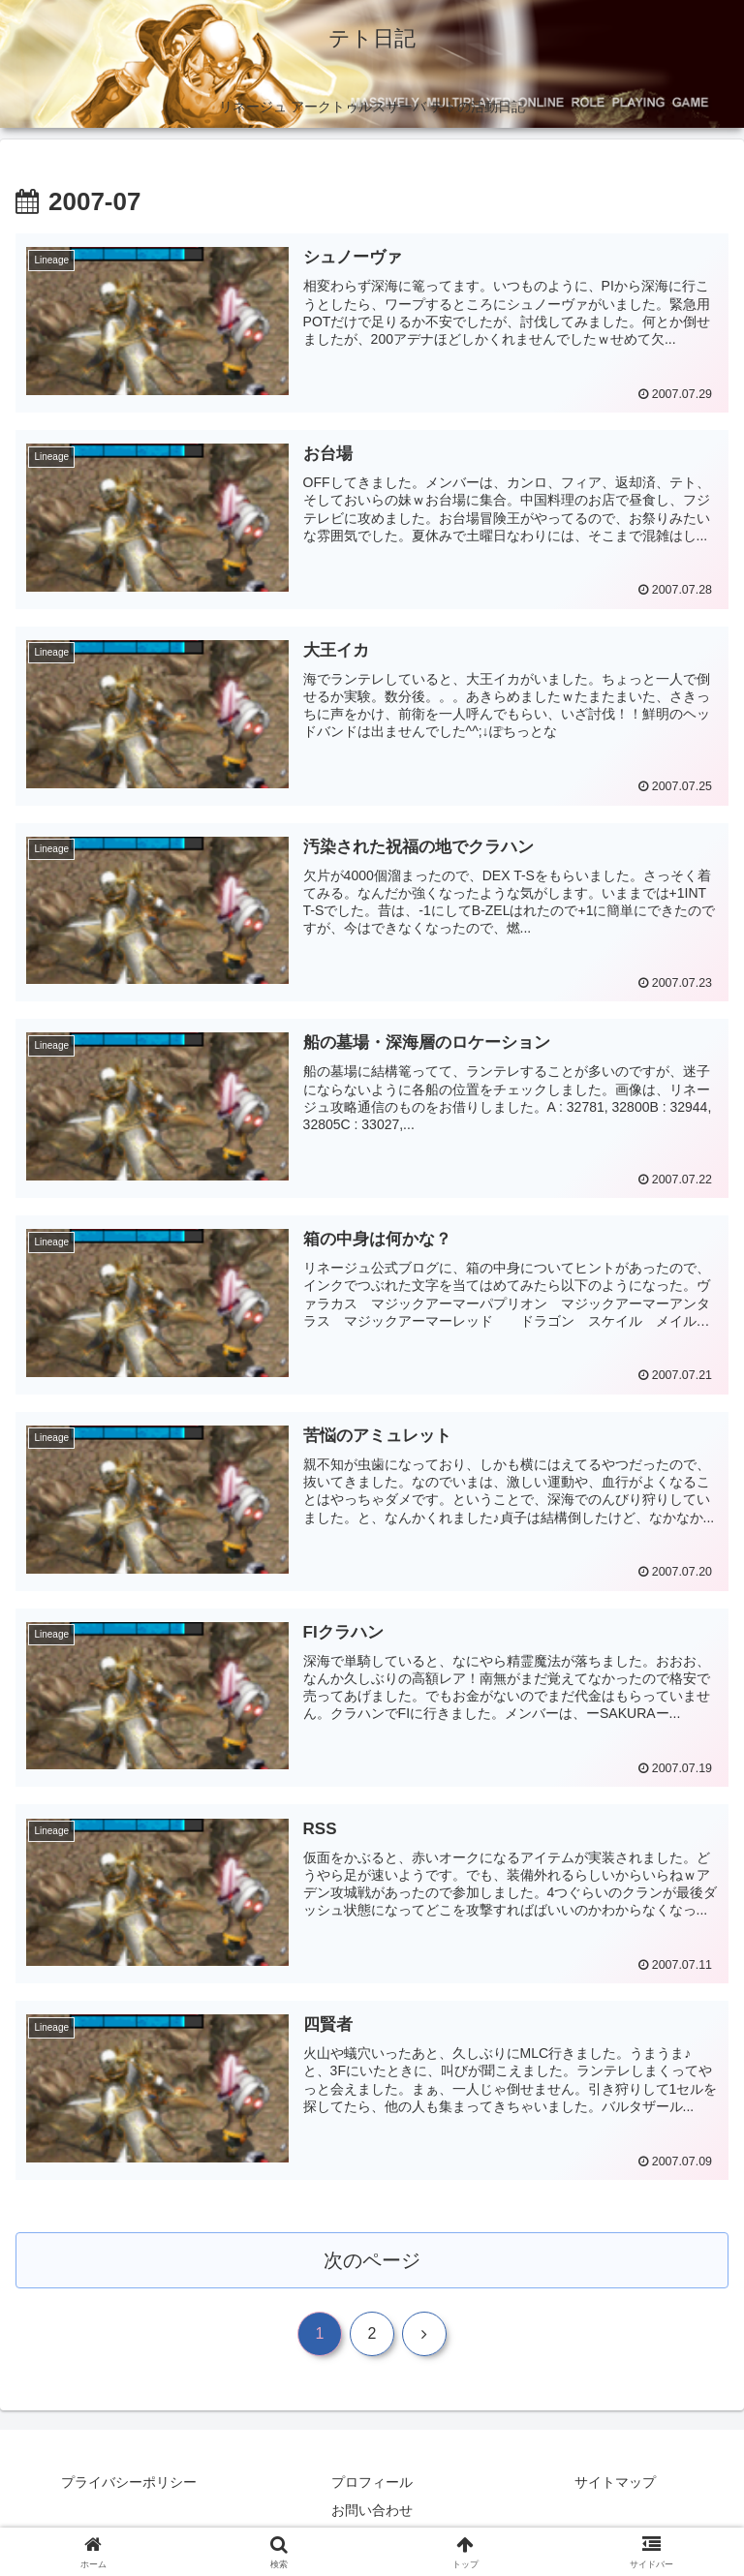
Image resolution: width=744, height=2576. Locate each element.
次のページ (372, 2262)
